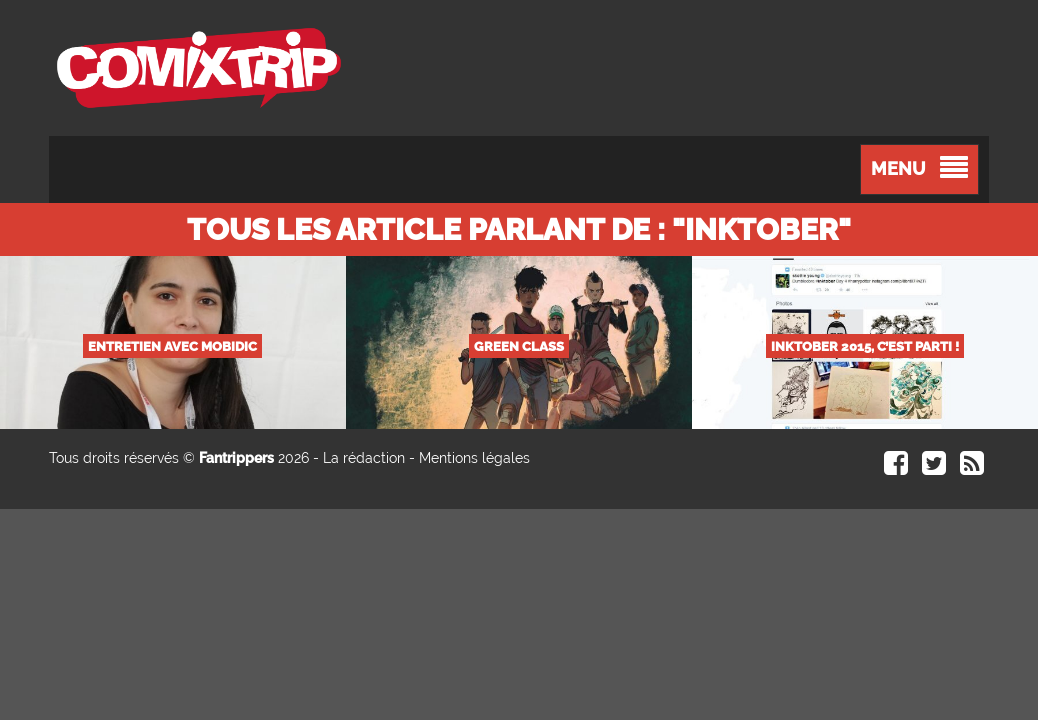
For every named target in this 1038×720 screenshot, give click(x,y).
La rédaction (364, 458)
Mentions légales (474, 458)
